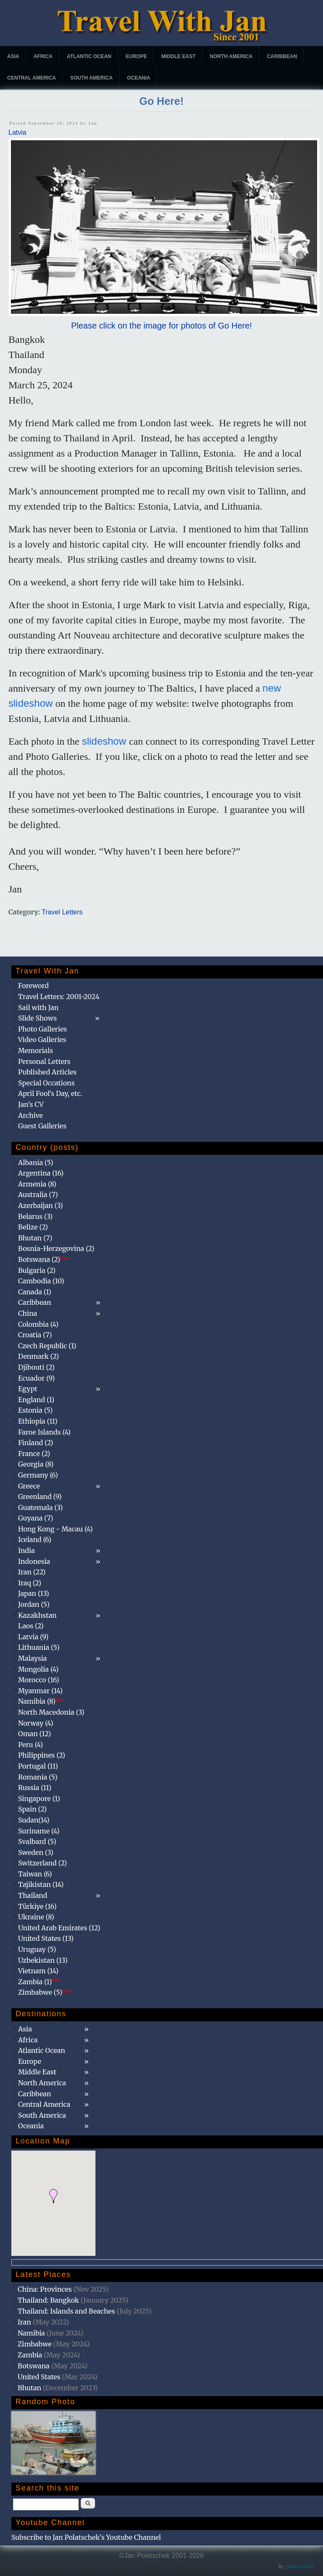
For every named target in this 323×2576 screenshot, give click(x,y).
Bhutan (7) (35, 1238)
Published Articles (47, 1072)
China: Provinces (45, 2289)
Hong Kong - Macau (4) (55, 1529)
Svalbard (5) (37, 1841)
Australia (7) (38, 1194)
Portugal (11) (38, 1766)
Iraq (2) (29, 1583)
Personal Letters (44, 1061)
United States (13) (46, 1938)
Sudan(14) (34, 1820)
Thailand (32, 1895)
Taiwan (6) (35, 1874)
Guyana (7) (35, 1518)
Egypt (27, 1388)
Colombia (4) (38, 1324)
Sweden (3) (35, 1852)
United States (39, 2377)
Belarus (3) (35, 1216)
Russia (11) (34, 1787)
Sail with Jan (38, 1007)
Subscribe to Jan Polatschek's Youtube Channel (86, 2537)
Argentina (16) (41, 1173)
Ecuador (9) (36, 1378)
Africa (43, 56)
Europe (136, 56)
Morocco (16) (38, 1679)
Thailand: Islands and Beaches (66, 2311)
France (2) (34, 1453)
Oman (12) (34, 1733)
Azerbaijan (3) (40, 1205)
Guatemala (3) (40, 1507)
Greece (29, 1486)
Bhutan (29, 2388)
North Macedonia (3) (51, 1712)
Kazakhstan (37, 1615)
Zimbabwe (35, 2344)
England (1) (36, 1399)
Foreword (33, 985)
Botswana (34, 2366)
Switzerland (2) (42, 1863)
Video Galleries (42, 1039)
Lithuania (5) (39, 1647)
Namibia (31, 2333)
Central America (31, 78)
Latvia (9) (33, 1637)
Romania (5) (38, 1777)
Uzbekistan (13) (43, 1960)
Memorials (35, 1050)
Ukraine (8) (36, 1917)
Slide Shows (37, 1018)
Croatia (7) (35, 1335)
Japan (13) (33, 1593)
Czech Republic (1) (47, 1345)
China (27, 1313)
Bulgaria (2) (37, 1270)
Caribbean (282, 56)
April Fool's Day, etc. (50, 1093)
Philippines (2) (41, 1755)
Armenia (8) (37, 1184)
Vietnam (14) (38, 1971)
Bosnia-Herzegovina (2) (56, 1248)
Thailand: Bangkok (48, 2300)
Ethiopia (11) (38, 1421)
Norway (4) (35, 1723)
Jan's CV (31, 1104)
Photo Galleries (42, 1029)
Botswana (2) (43, 1259)
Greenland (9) (40, 1496)
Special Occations (46, 1083)
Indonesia (34, 1561)
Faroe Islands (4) (44, 1432)
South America (91, 78)
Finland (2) (35, 1442)
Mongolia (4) (38, 1669)
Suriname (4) (39, 1831)
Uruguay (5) (37, 1949)
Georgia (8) (35, 1464)
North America (231, 56)
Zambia (30, 2355)
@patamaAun (299, 2566)
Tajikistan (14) (41, 1884)
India (26, 1550)
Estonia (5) (35, 1410)
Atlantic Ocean (89, 56)
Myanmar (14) (40, 1690)
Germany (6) (38, 1475)
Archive (30, 1115)
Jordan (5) (34, 1604)
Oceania (138, 78)
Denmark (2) (38, 1356)
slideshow (105, 741)
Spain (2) (32, 1809)
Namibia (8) (41, 1701)
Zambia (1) (39, 1981)
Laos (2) (31, 1626)
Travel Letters (62, 912)
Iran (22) (31, 1572)
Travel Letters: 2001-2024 (58, 996)
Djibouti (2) (36, 1367)
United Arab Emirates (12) (59, 1928)
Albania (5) (35, 1162)
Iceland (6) (34, 1539)
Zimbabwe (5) (44, 1992)
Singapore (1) (39, 1798)
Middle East (178, 56)
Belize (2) (33, 1227)
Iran (24, 2322)
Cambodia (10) (41, 1281)
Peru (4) (30, 1744)
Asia (13, 56)
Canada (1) (34, 1292)
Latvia (17, 132)
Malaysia (32, 1658)
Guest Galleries (42, 1126)
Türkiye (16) (37, 1906)
